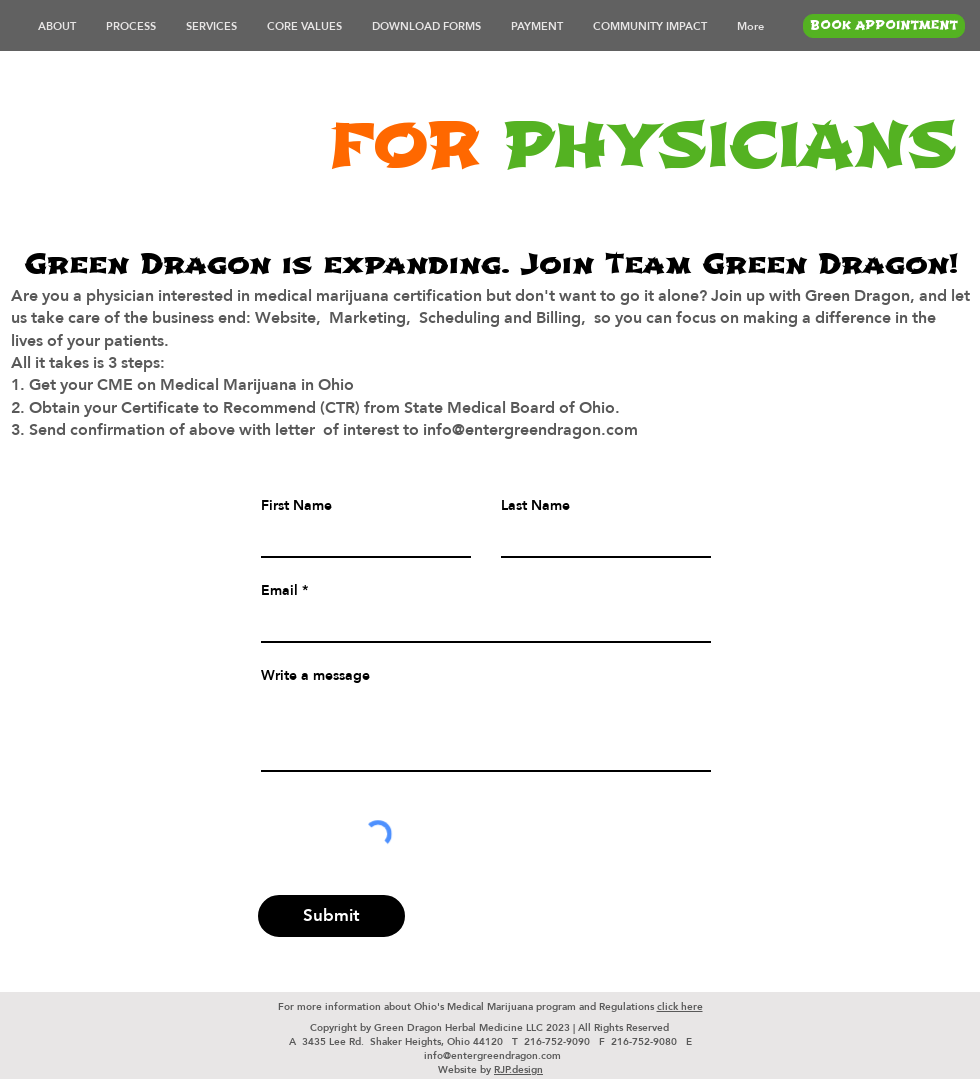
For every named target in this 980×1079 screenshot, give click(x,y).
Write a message (315, 675)
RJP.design (518, 1069)
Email (279, 590)
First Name (296, 505)
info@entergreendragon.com (492, 1055)
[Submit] (331, 916)
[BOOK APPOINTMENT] (884, 26)
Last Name (535, 505)
